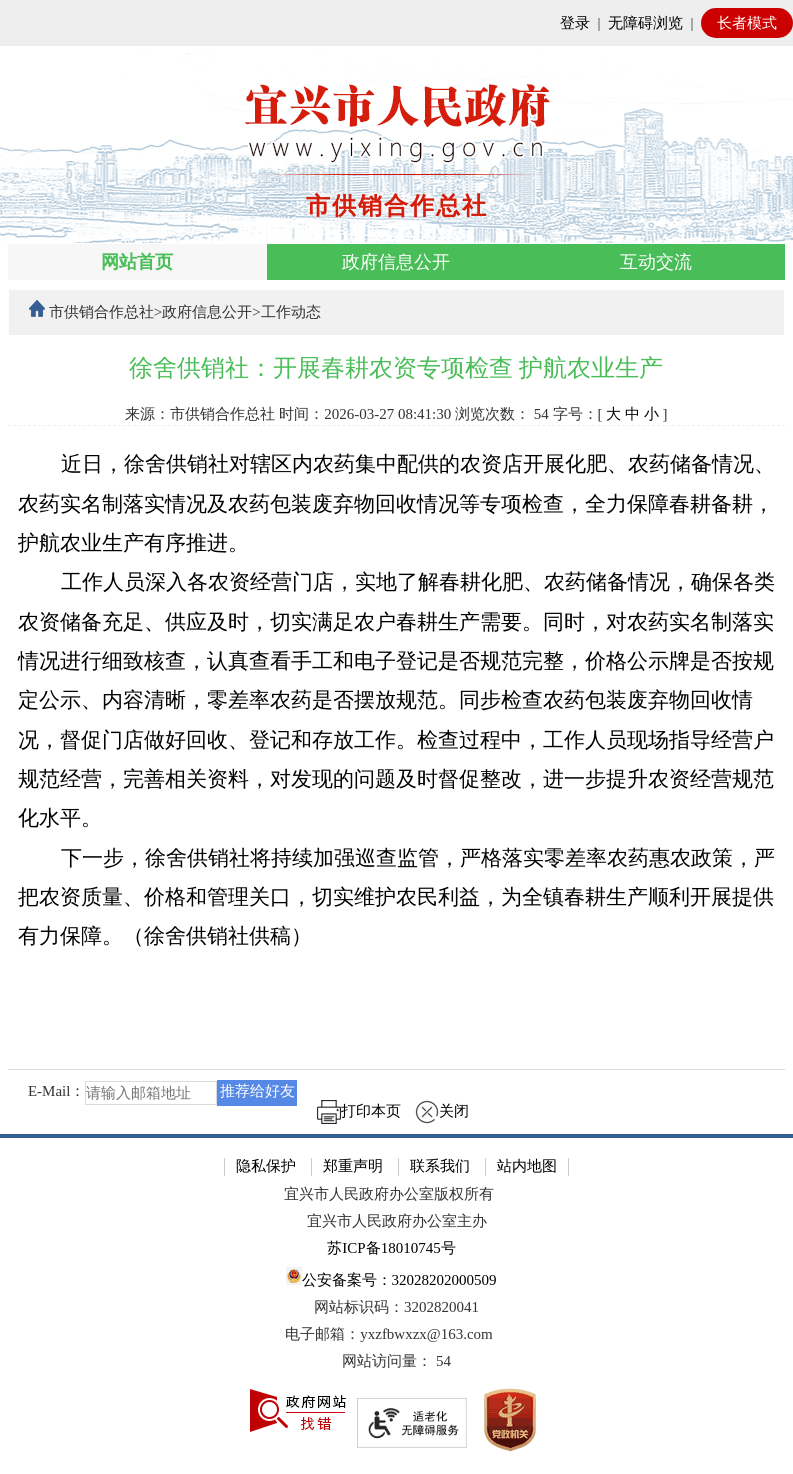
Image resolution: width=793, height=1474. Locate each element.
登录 (575, 23)
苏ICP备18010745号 (391, 1248)
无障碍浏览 (645, 23)
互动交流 (656, 262)
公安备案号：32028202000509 (391, 1277)
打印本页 (359, 1111)
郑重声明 (353, 1166)
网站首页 (137, 262)
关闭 (442, 1111)
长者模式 (747, 23)
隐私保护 (266, 1166)
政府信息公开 (396, 262)
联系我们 (440, 1166)
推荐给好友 (257, 1091)
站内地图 (527, 1166)
